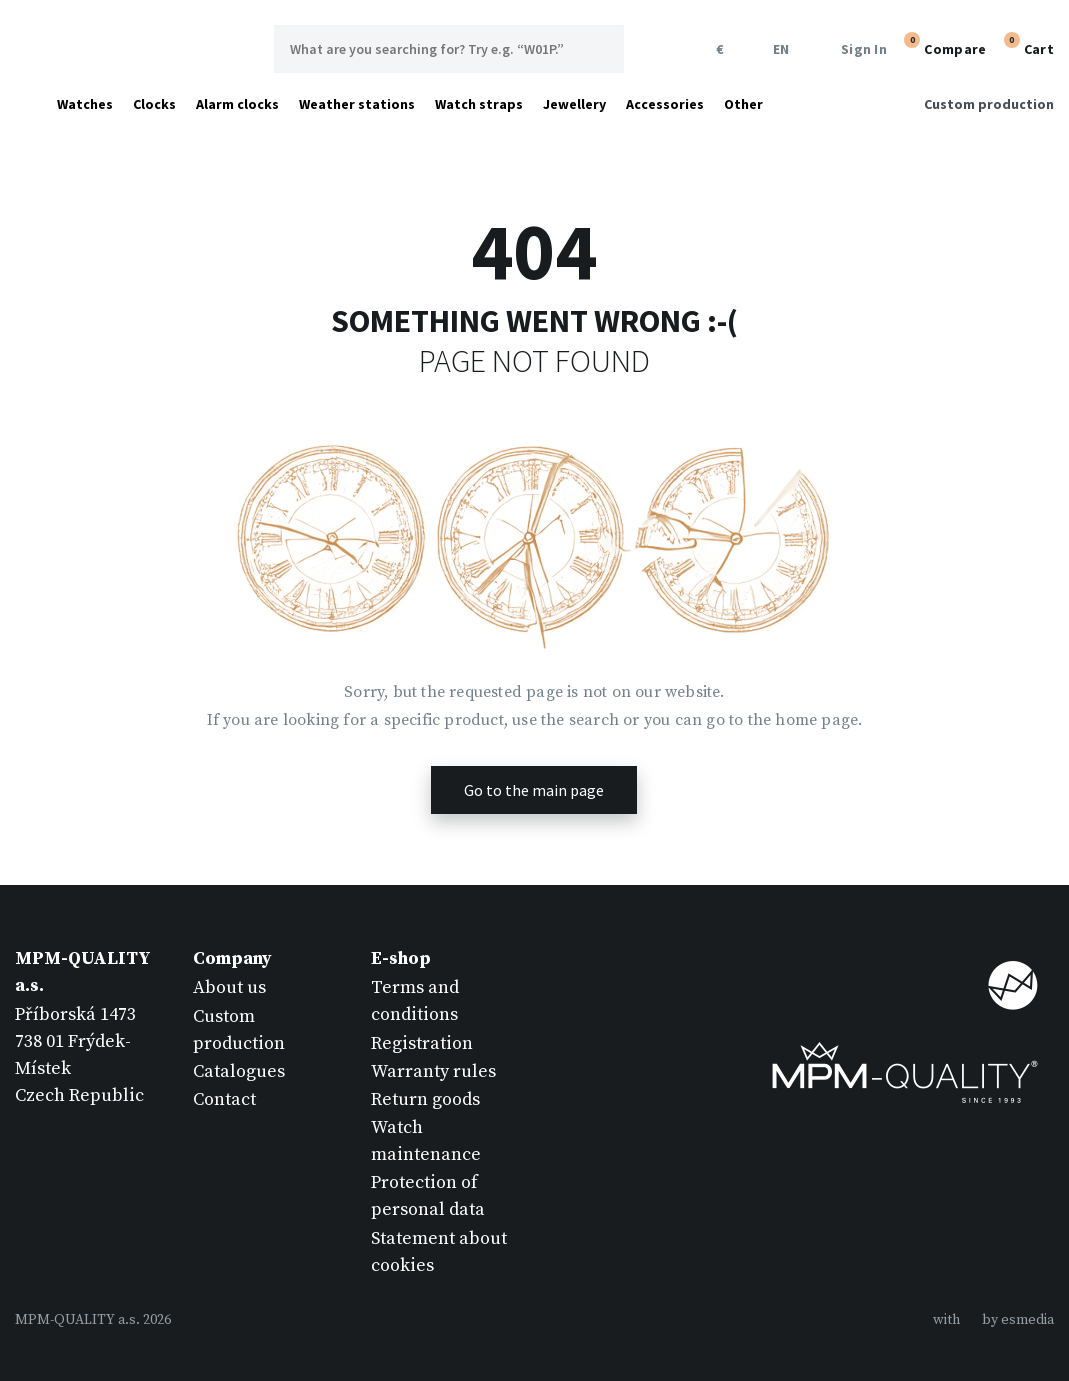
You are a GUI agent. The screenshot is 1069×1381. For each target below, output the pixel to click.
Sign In (851, 49)
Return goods (425, 1099)
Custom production (989, 104)
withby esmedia (993, 1320)
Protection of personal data (428, 1196)
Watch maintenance (426, 1141)
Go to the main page (534, 790)
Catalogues (239, 1071)
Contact (224, 1099)
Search (600, 49)
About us (229, 987)
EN (777, 49)
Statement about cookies (439, 1252)
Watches (85, 104)
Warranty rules (433, 1071)
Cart (1027, 47)
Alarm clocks (237, 104)
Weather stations (357, 104)
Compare (942, 47)
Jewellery (574, 104)
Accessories (665, 104)
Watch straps (479, 104)
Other (743, 104)
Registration (422, 1043)
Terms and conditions (415, 1001)
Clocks (154, 104)
